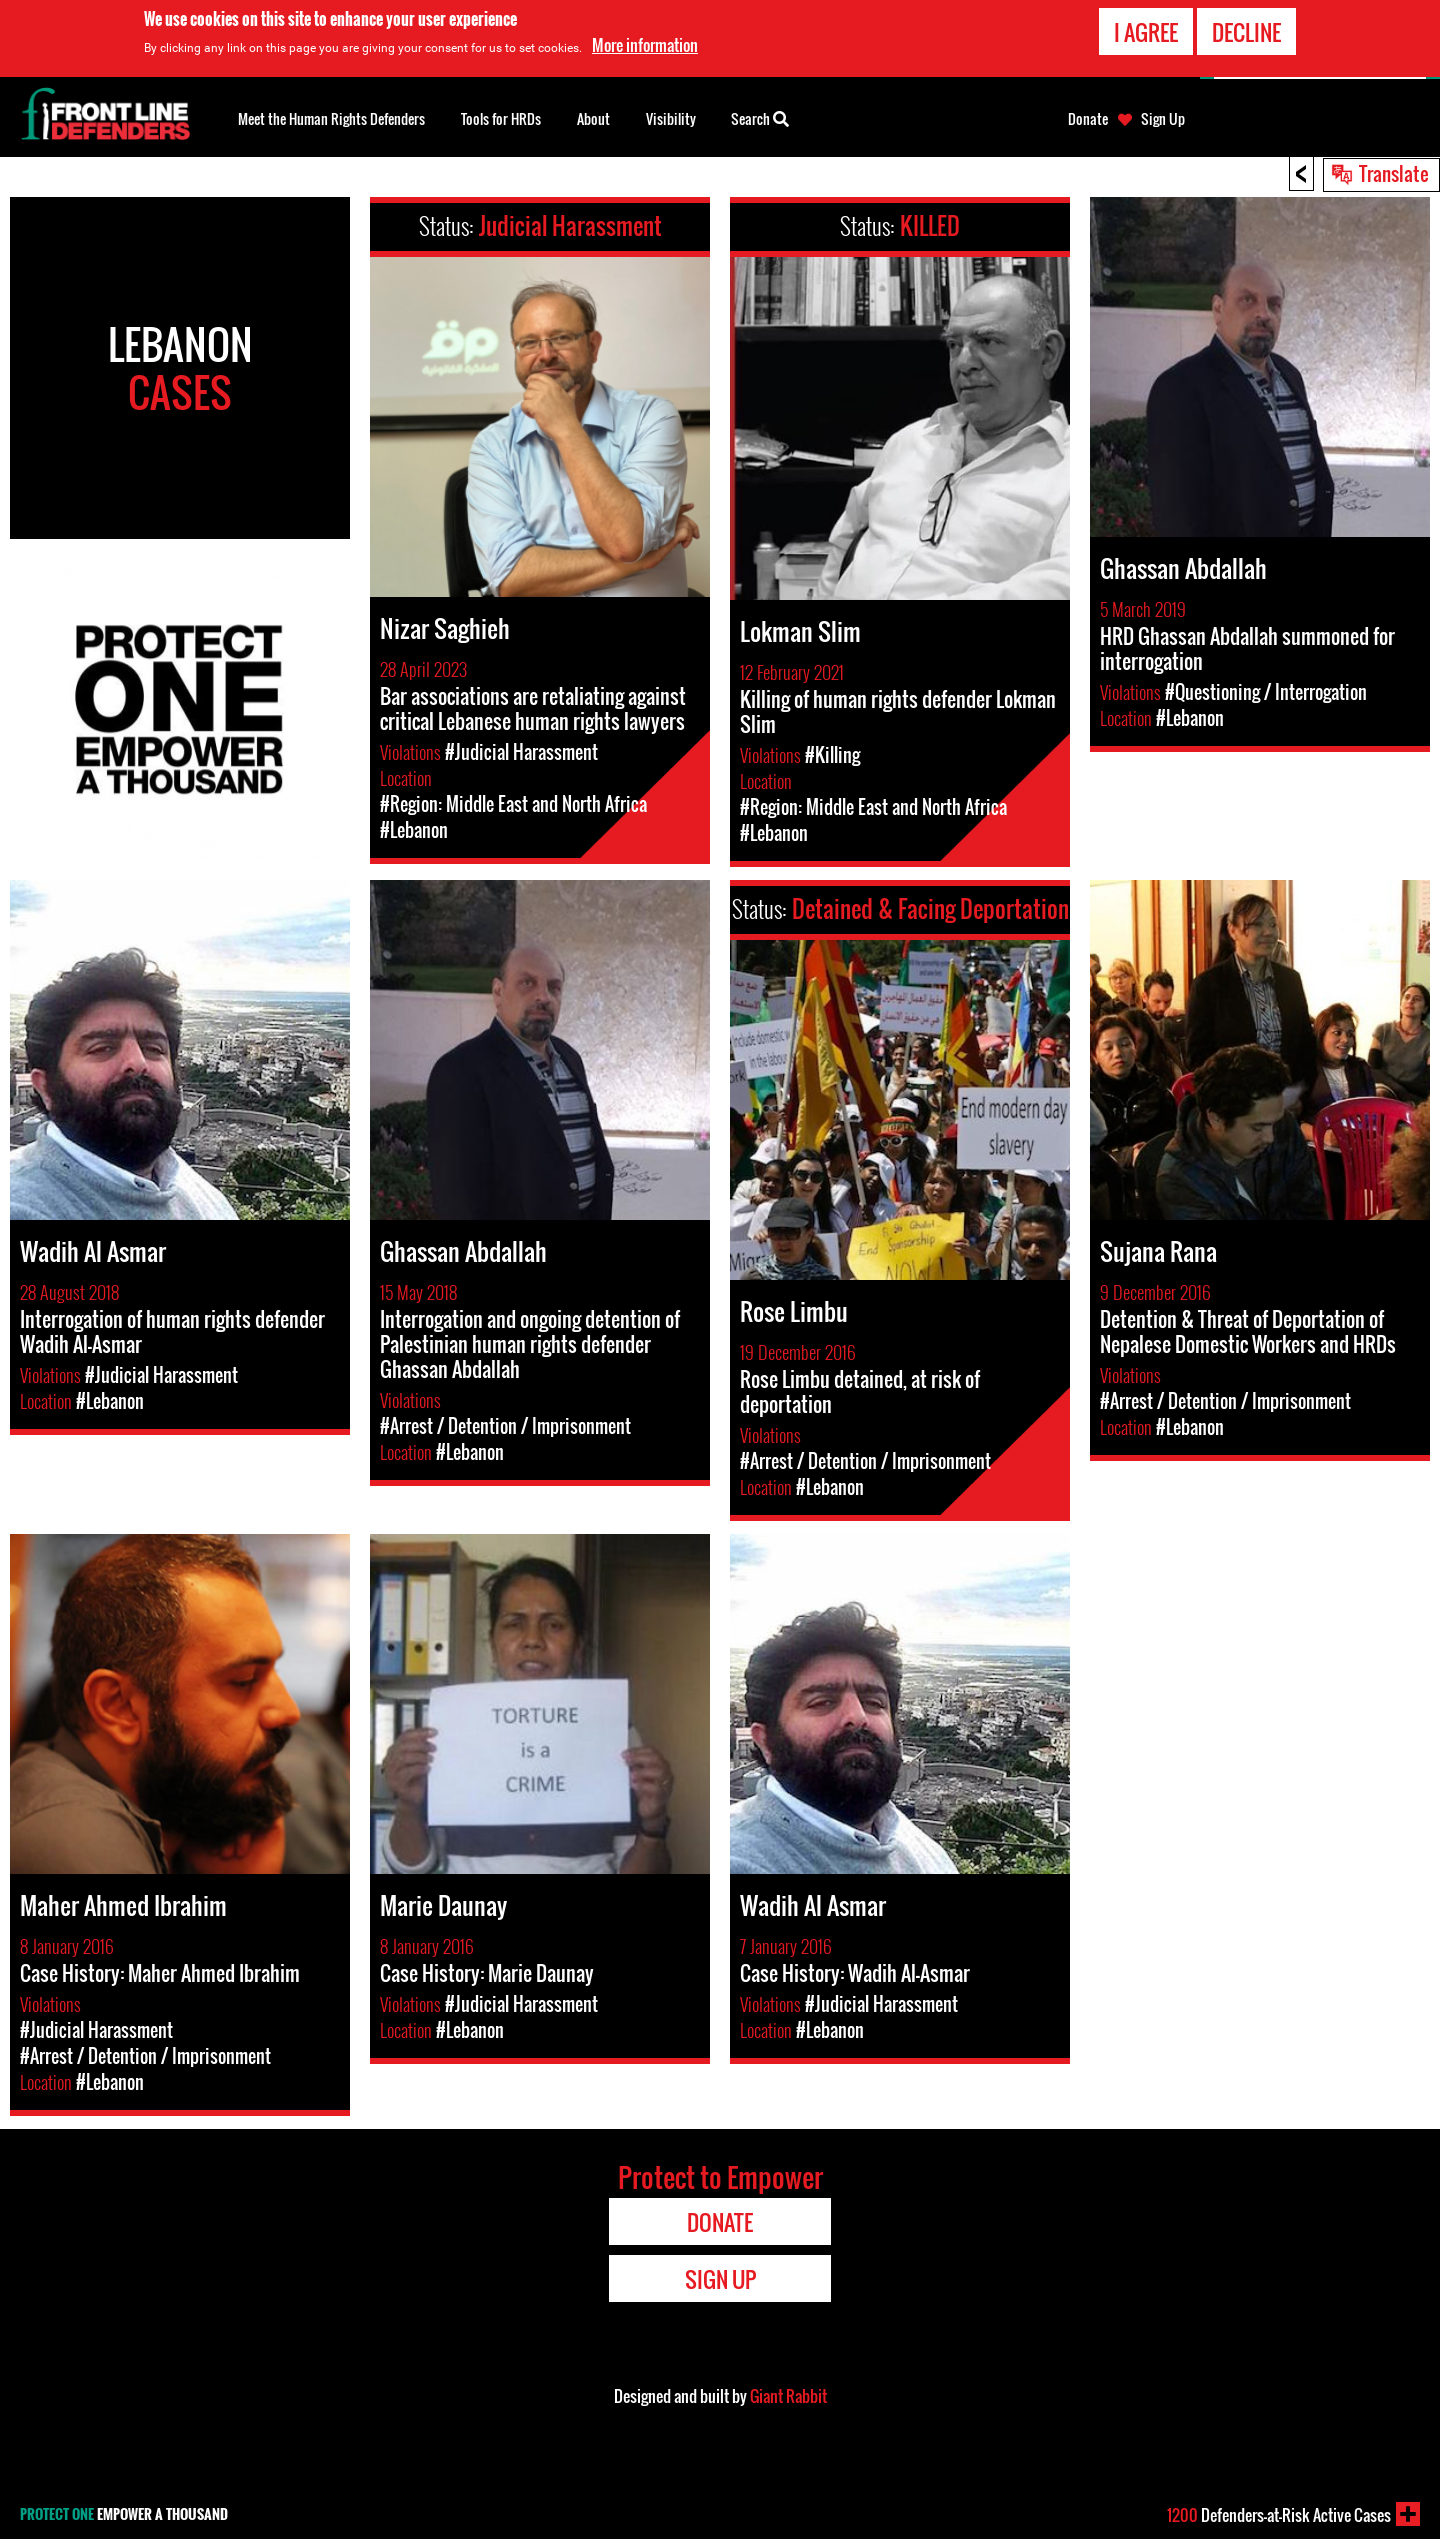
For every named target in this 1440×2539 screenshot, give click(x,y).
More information (645, 45)
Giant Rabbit (788, 2396)
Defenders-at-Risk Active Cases (1279, 2515)
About (593, 118)
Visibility (671, 118)
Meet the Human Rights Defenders (331, 118)
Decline (1246, 32)
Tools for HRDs (501, 118)
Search (760, 117)
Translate (1394, 173)
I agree (1146, 32)
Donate (1088, 119)
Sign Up (1163, 119)
